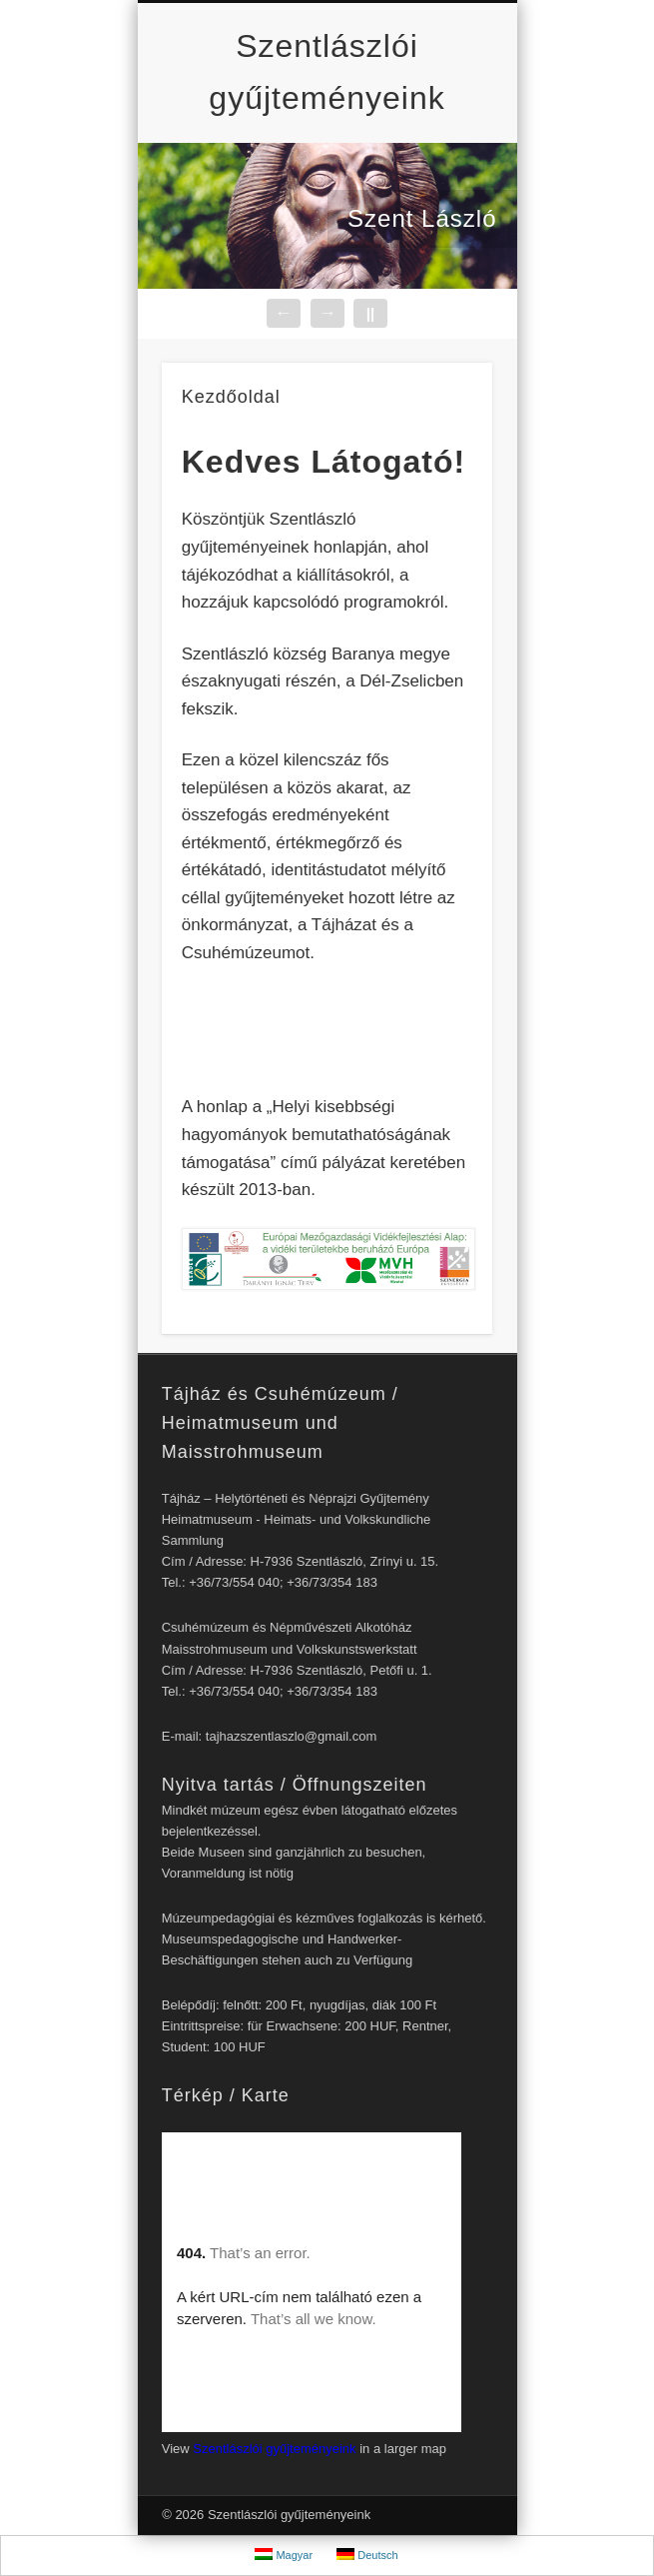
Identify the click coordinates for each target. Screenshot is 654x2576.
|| (370, 313)
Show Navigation (443, 109)
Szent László (421, 218)
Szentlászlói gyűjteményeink (274, 2448)
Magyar (284, 2554)
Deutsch (366, 2554)
